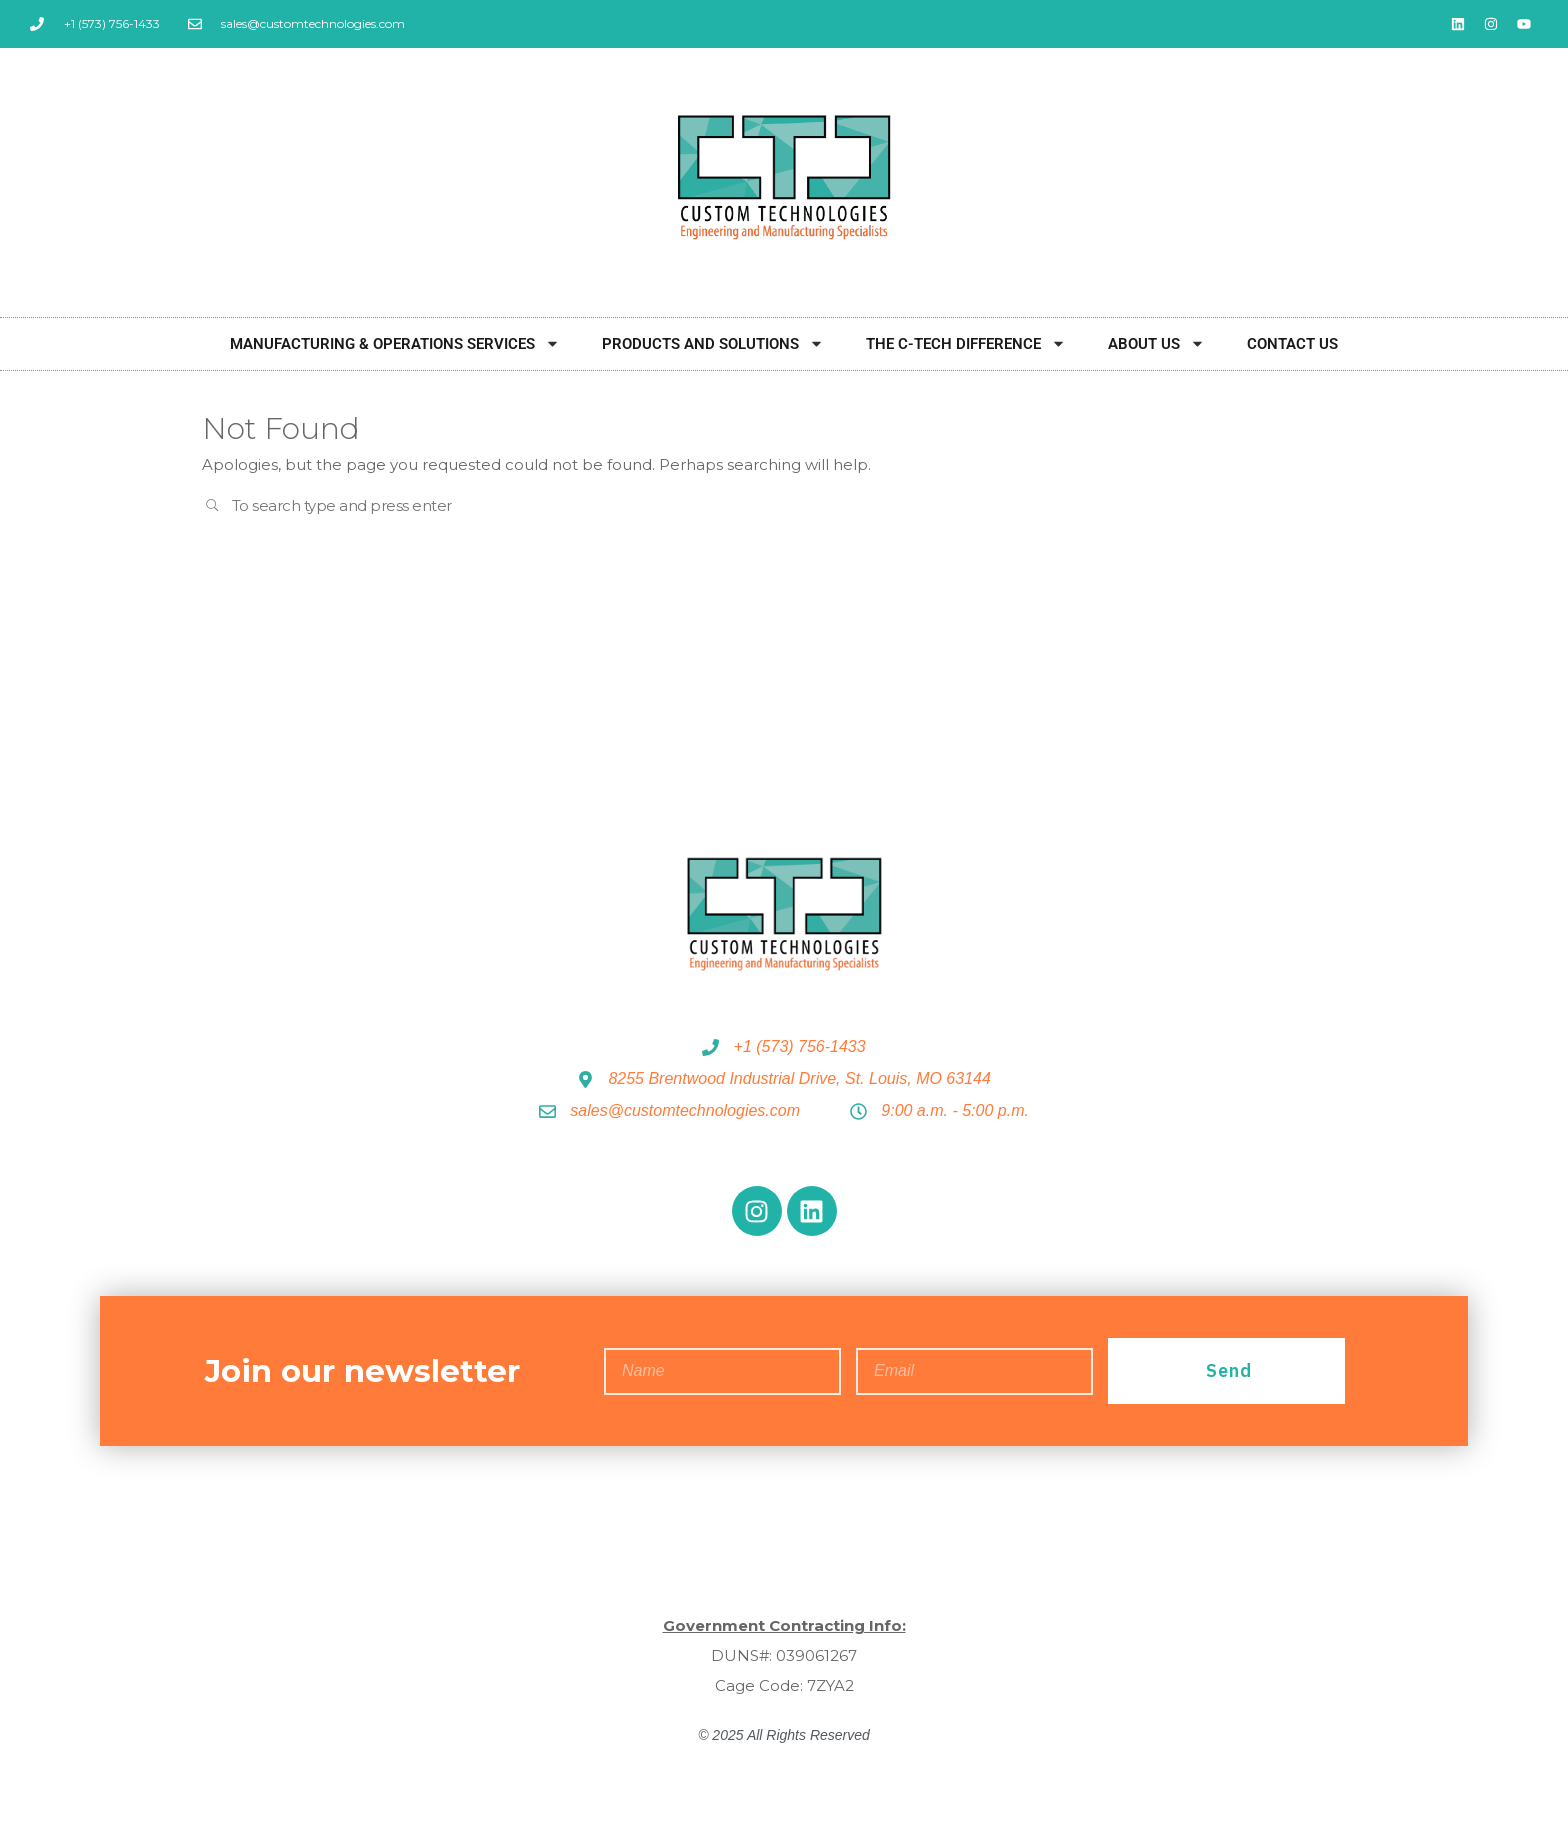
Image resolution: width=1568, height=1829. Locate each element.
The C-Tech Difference (966, 343)
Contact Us (1292, 344)
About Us (1156, 343)
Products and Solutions (713, 343)
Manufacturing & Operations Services (395, 343)
